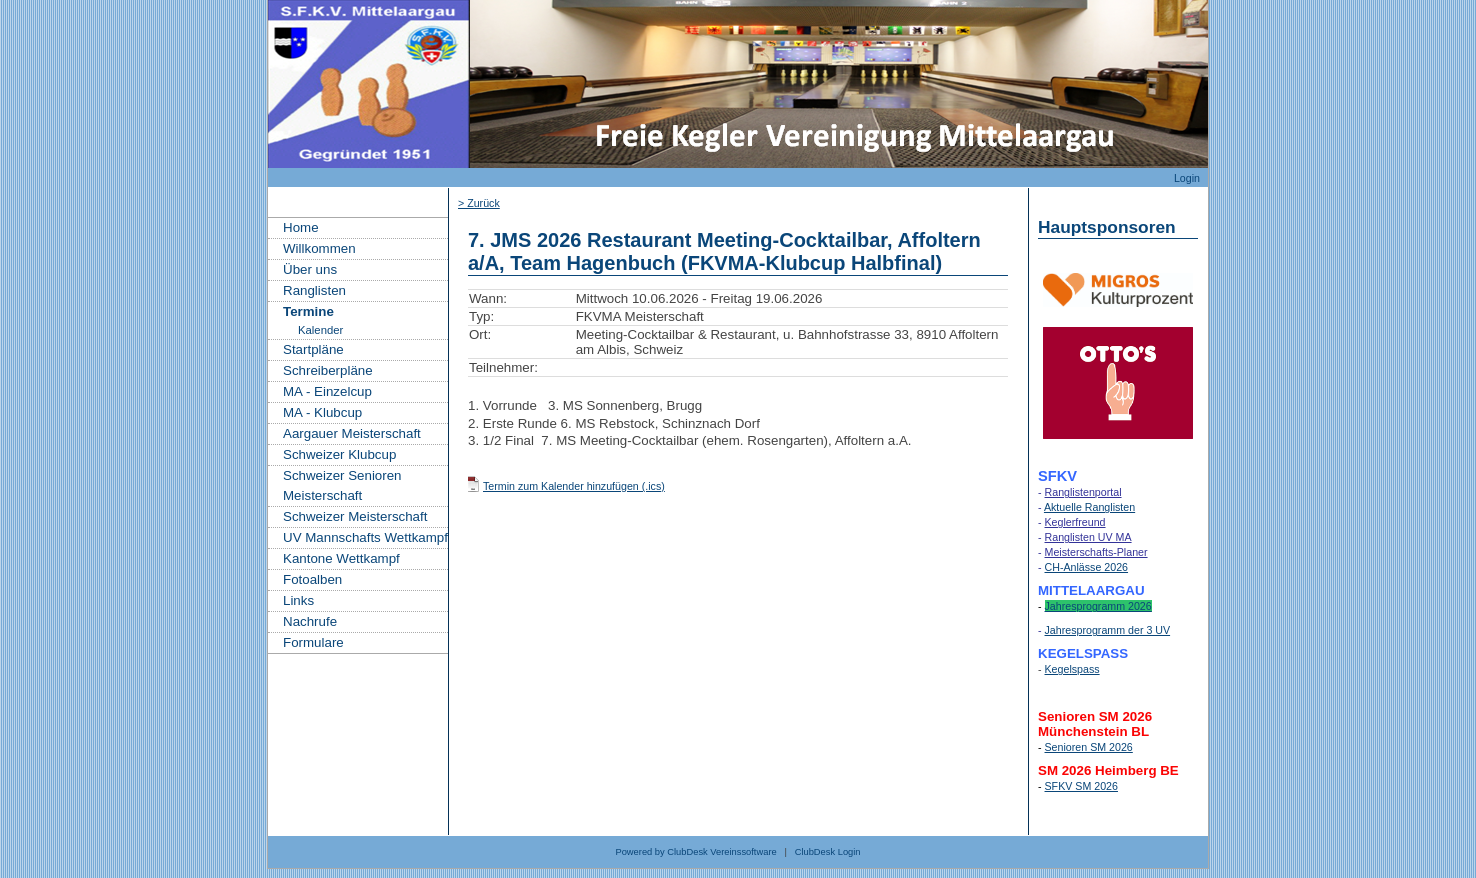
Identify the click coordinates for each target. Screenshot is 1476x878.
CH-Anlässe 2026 (1087, 567)
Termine (308, 311)
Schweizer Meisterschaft (355, 516)
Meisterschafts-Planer (1096, 552)
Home (301, 227)
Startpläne (313, 349)
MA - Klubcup (322, 412)
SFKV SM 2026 (1081, 786)
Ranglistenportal (1083, 492)
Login (1187, 178)
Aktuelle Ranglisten (1089, 507)
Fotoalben (312, 579)
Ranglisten (314, 290)
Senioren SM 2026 (1089, 747)
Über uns (310, 269)
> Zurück (479, 203)
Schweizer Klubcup (339, 454)
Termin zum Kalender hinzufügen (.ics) (574, 486)
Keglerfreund (1075, 522)
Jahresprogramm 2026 (1098, 606)
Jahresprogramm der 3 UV (1108, 630)
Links (298, 600)
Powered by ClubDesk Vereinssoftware (695, 852)
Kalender (320, 330)
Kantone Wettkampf (341, 558)
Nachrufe (310, 621)
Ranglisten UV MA (1088, 537)
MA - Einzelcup (327, 391)
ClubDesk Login (828, 852)
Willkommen (319, 248)
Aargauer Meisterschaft (352, 433)
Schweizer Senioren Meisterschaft (342, 485)
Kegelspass (1072, 669)
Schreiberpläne (328, 370)
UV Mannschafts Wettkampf (365, 537)
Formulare (313, 642)
